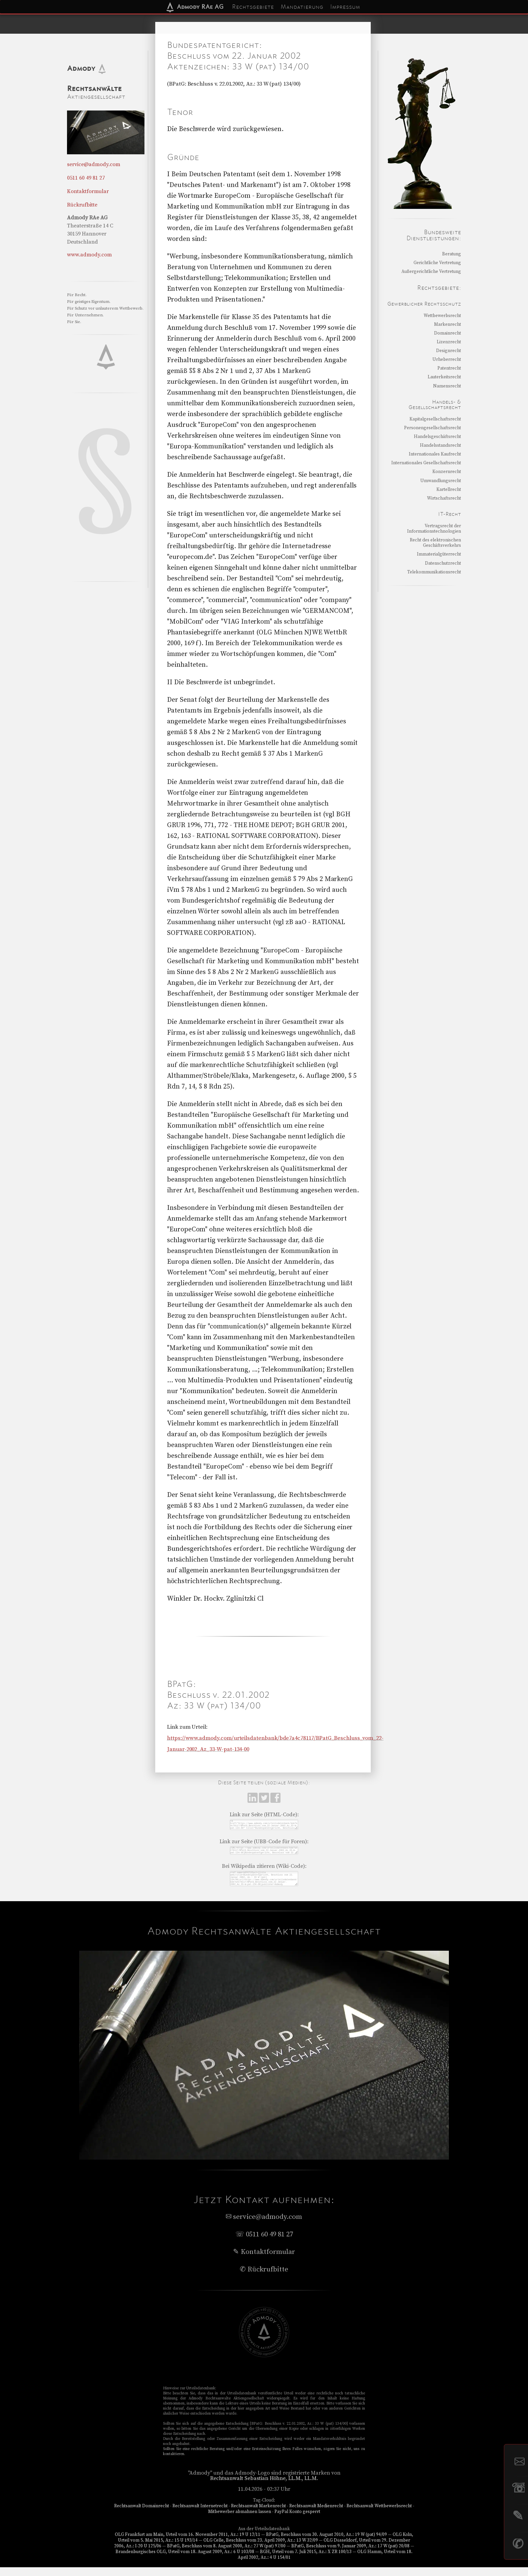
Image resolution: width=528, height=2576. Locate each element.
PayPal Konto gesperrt (297, 2520)
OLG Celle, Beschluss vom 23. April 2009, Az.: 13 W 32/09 (260, 2549)
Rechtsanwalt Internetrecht (200, 2514)
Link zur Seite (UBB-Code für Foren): (264, 1844)
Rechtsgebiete (253, 6)
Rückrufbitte (82, 204)
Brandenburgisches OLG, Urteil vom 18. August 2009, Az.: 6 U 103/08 (185, 2560)
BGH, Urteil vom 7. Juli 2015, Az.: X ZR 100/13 (306, 2560)
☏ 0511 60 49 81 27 (264, 2243)
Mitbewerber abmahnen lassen (239, 2520)
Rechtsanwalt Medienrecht (316, 2514)
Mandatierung (301, 6)
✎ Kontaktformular (264, 2260)
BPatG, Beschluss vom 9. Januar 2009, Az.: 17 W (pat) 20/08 (350, 2554)
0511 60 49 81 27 (86, 178)
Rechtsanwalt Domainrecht (141, 2514)
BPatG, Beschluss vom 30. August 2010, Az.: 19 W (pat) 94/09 (326, 2543)
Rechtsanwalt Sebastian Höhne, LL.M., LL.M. (264, 2487)
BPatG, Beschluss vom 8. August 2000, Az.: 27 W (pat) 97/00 (226, 2554)
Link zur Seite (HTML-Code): (264, 1814)
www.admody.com (89, 254)
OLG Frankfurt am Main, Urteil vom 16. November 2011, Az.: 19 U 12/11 (187, 2543)
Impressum (345, 6)
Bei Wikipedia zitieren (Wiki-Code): (264, 1870)
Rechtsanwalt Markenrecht (258, 2514)
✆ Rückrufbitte (264, 2278)
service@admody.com (93, 164)
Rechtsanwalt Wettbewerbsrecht (379, 2514)
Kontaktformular (88, 191)
